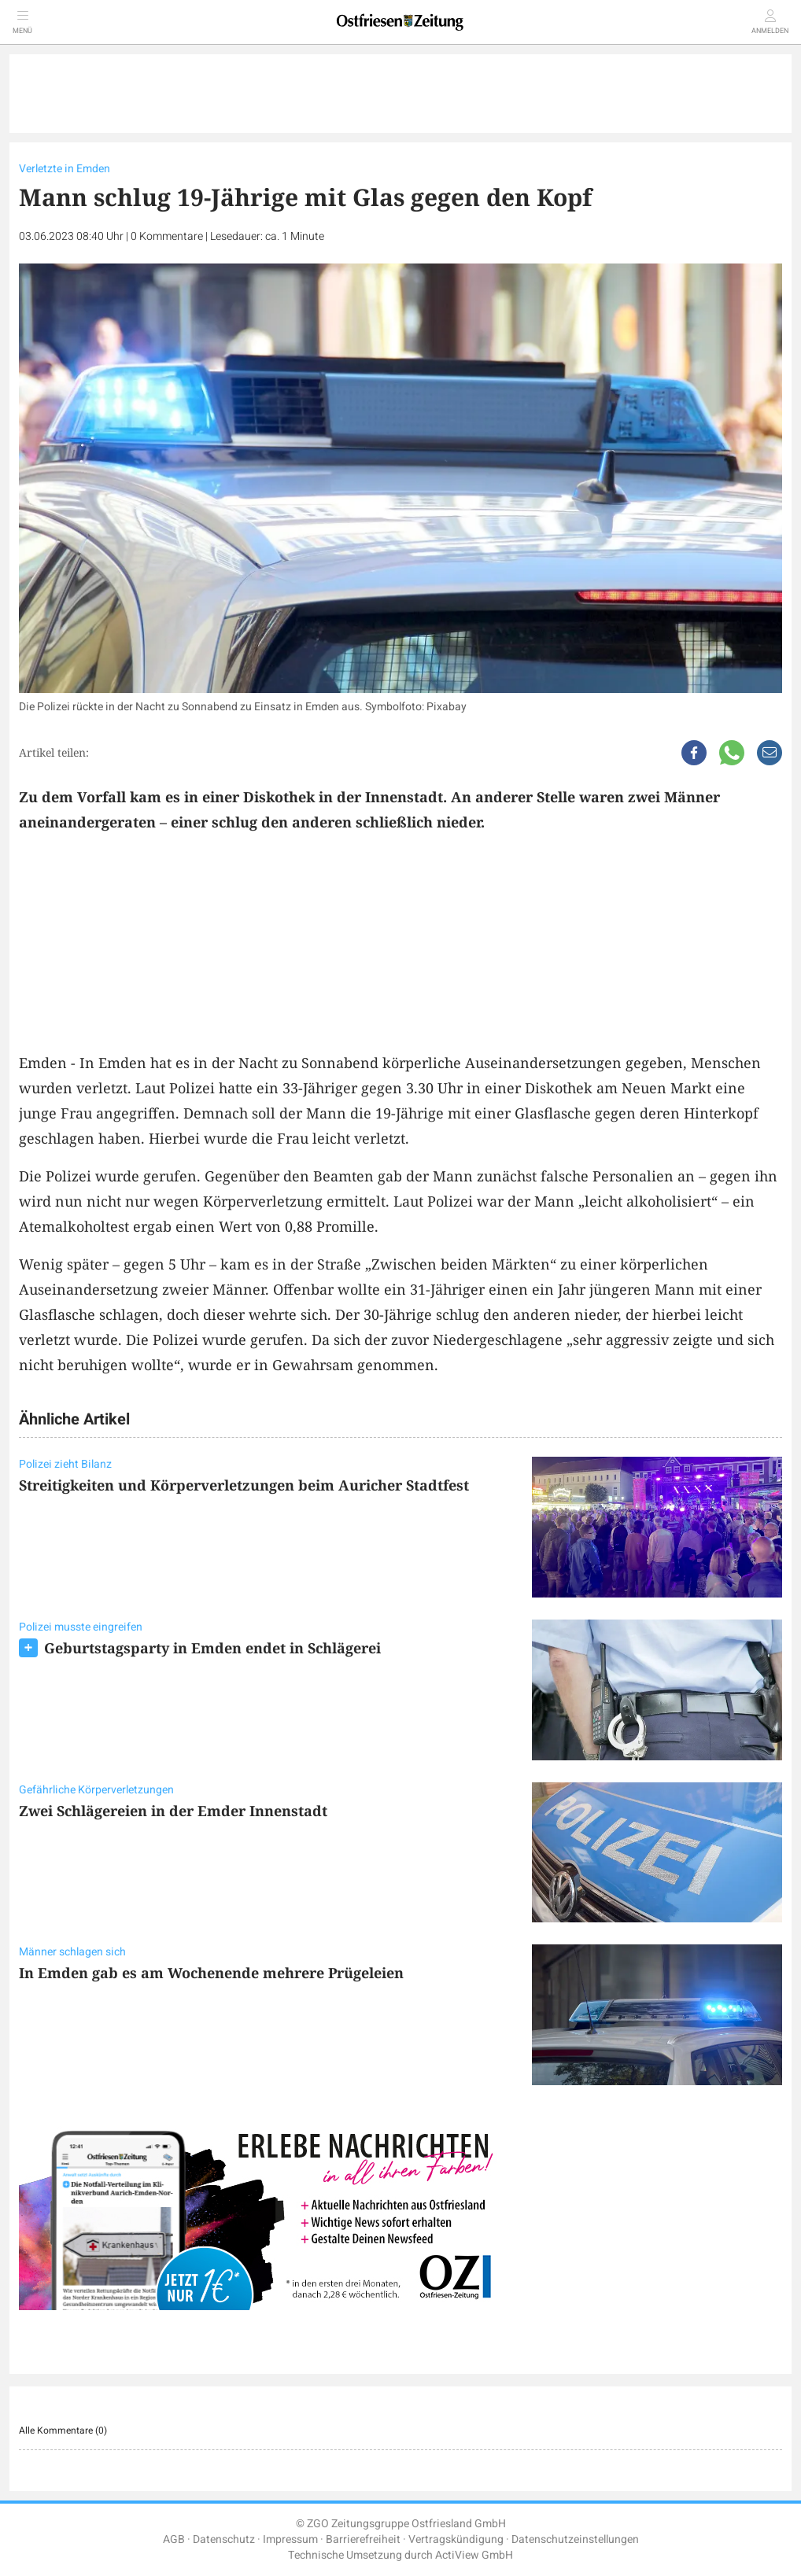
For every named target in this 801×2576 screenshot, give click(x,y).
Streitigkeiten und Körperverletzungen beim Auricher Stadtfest (244, 1485)
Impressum (290, 2539)
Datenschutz (224, 2539)
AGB (174, 2539)
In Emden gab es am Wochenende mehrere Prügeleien (211, 1972)
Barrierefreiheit (363, 2539)
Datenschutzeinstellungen (575, 2539)
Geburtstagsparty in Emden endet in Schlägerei (212, 1647)
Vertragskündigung (456, 2539)
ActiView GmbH (474, 2555)
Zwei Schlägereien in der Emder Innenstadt (173, 1810)
